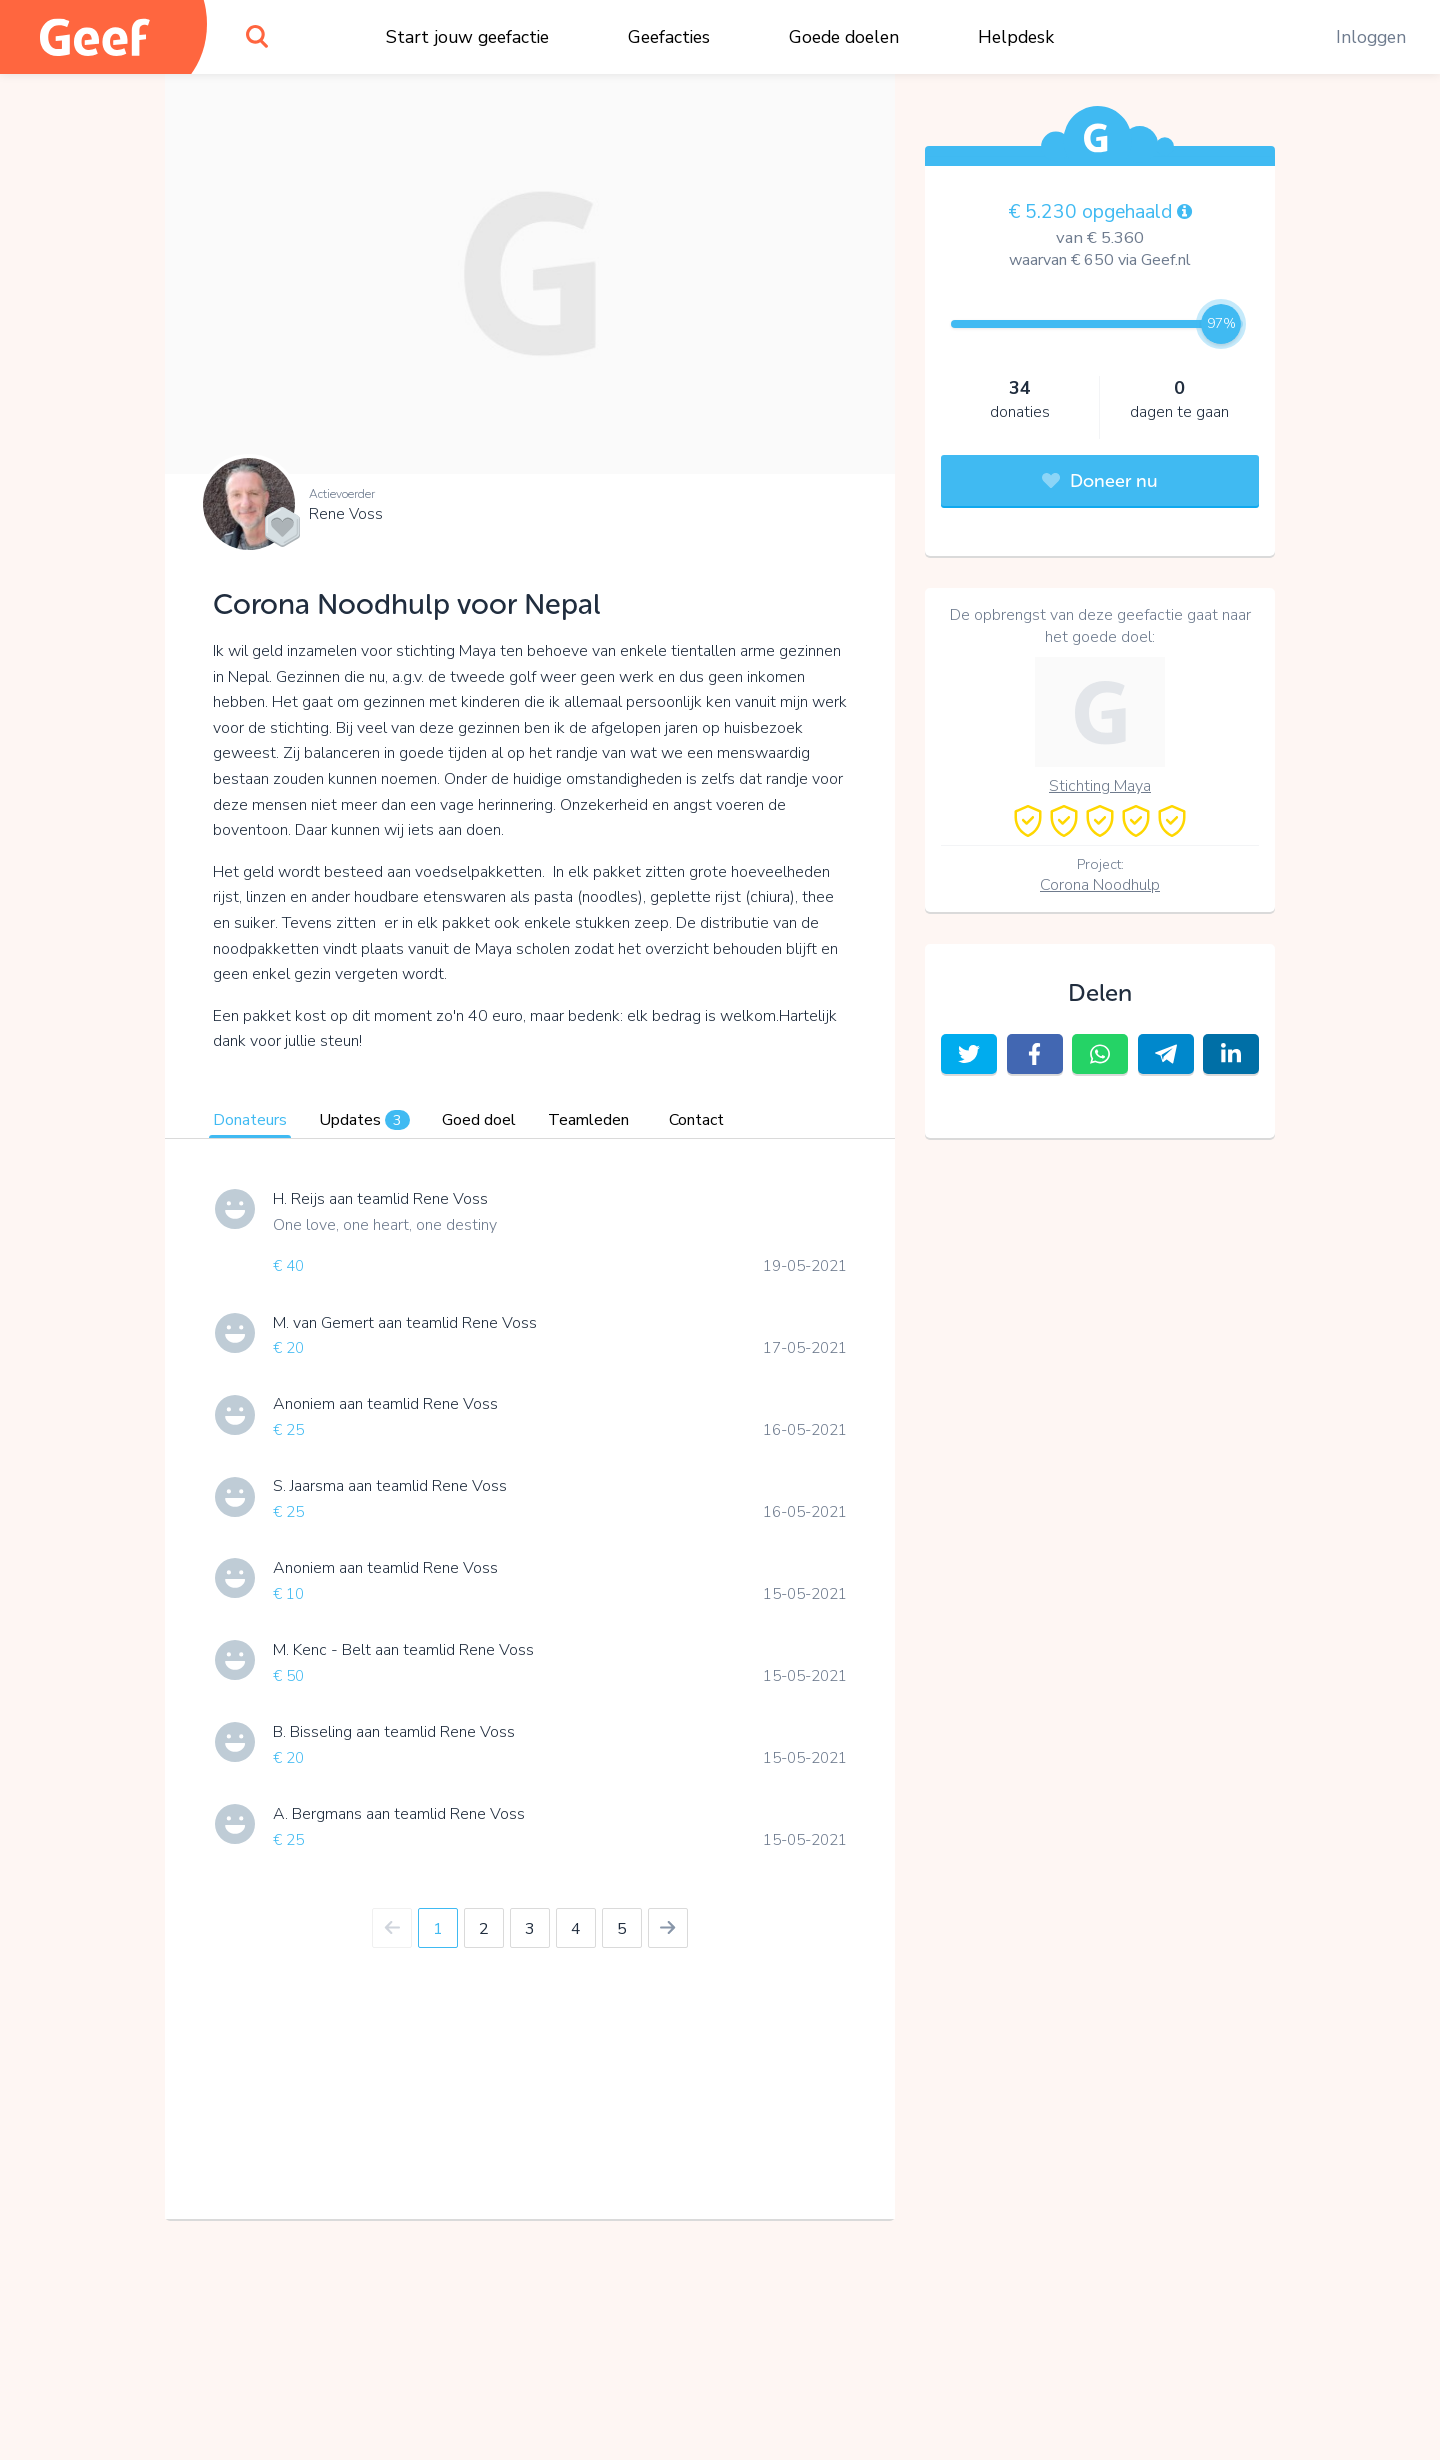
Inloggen (1371, 37)
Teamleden (588, 1120)
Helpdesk (1016, 37)
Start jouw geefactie (467, 37)
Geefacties (669, 37)
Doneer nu (1100, 481)
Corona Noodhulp (1100, 885)
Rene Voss (346, 514)
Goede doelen (844, 37)
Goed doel (479, 1120)
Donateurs (250, 1120)
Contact (696, 1120)
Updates (364, 1120)
